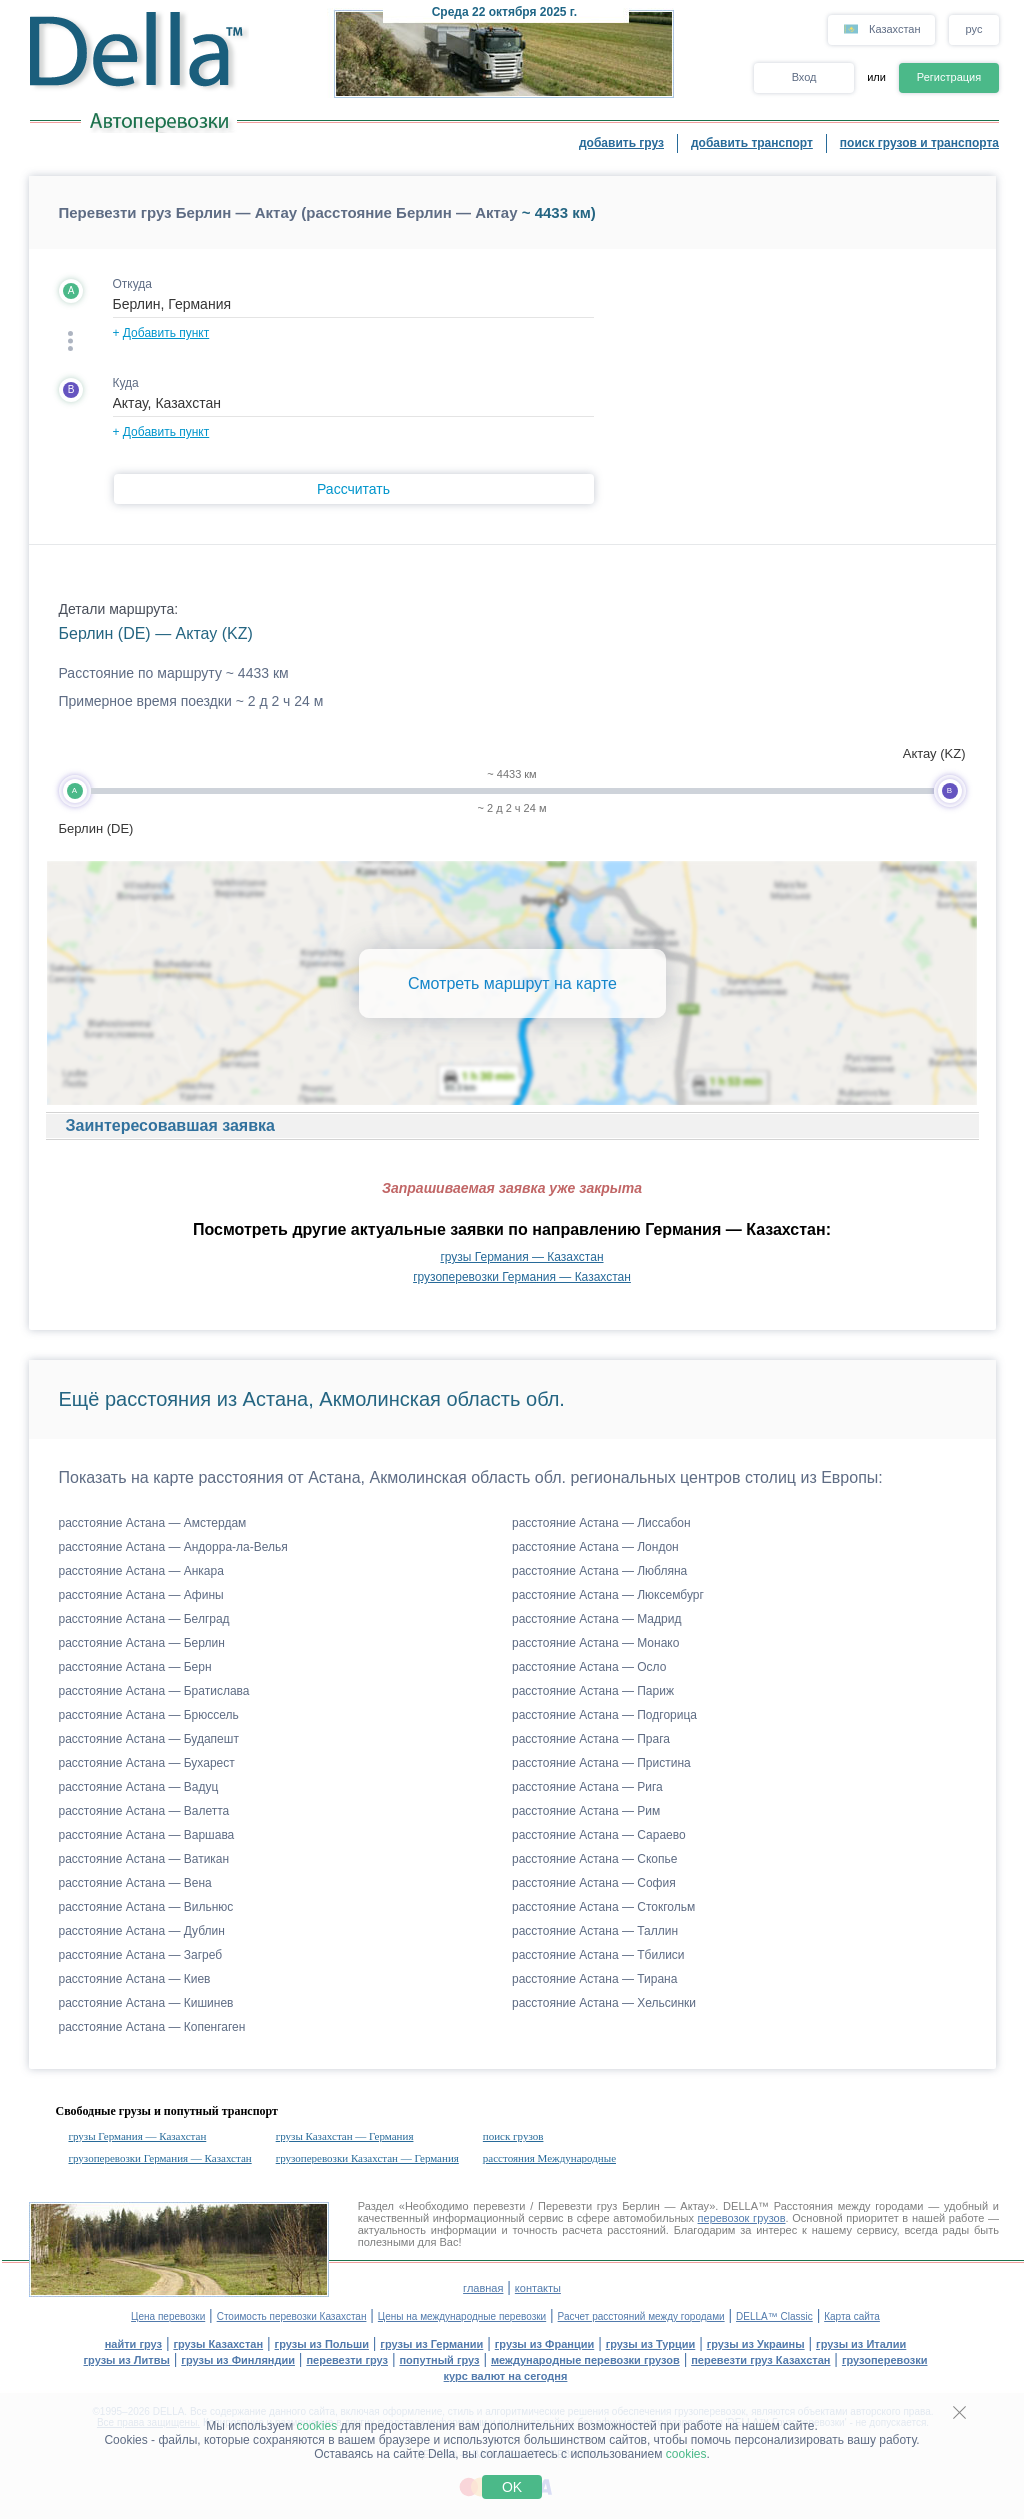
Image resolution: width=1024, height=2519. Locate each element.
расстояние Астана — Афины (141, 1595)
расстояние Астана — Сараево (599, 1835)
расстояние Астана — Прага (591, 1739)
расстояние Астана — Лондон (595, 1547)
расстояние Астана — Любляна (599, 1571)
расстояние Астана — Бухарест (147, 1763)
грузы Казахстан (218, 2344)
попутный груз (439, 2360)
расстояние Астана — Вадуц (139, 1787)
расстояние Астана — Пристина (601, 1763)
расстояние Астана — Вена (135, 1883)
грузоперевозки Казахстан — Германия (367, 2158)
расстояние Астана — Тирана (594, 1979)
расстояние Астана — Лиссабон (601, 1523)
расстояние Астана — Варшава (147, 1835)
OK (512, 2487)
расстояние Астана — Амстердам (153, 1523)
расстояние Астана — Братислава (154, 1691)
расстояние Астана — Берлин (142, 1643)
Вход (804, 77)
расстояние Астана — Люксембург (608, 1595)
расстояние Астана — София (594, 1883)
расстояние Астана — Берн (135, 1667)
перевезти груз (347, 2360)
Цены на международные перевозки (462, 2316)
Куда (126, 383)
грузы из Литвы (127, 2360)
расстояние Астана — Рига (587, 1787)
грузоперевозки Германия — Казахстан (522, 1277)
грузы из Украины (756, 2344)
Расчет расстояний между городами (641, 2316)
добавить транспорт (752, 143)
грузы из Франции (545, 2344)
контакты (538, 2288)
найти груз (133, 2344)
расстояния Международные (549, 2158)
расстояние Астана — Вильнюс (146, 1907)
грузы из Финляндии (238, 2360)
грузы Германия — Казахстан (521, 1257)
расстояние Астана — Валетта (144, 1811)
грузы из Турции (651, 2344)
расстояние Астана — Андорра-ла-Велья (173, 1547)
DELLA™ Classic (774, 2316)
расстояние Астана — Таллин (595, 1931)
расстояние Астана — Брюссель (149, 1715)
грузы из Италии (861, 2344)
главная (483, 2288)
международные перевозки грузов (585, 2360)
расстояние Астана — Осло (589, 1667)
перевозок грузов (742, 2218)
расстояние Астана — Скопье (594, 1859)
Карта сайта (852, 2316)
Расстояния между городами (849, 2206)
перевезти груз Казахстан (760, 2360)
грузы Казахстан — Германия (345, 2136)
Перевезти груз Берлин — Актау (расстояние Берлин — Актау (288, 212)
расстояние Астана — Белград (144, 1619)
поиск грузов (513, 2136)
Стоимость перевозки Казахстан (292, 2316)
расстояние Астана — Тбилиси (598, 1955)
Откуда (133, 284)
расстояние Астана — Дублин (142, 1931)
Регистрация (949, 77)
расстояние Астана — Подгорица (604, 1715)
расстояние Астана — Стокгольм (603, 1907)
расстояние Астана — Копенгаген (152, 2027)
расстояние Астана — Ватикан (144, 1859)
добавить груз (621, 143)
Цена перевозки (168, 2316)
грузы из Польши (322, 2344)
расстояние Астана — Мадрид (596, 1619)
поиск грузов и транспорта (919, 143)
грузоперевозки (885, 2360)
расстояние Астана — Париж (593, 1691)
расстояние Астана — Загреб (141, 1955)
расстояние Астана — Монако (595, 1643)
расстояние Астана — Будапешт (149, 1739)
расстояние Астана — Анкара (141, 1571)
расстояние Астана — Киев (135, 1979)
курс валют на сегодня (506, 2376)
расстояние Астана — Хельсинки (604, 2003)
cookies (317, 2426)
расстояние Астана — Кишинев (146, 2003)
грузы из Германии (431, 2344)
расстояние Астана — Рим (586, 1811)
